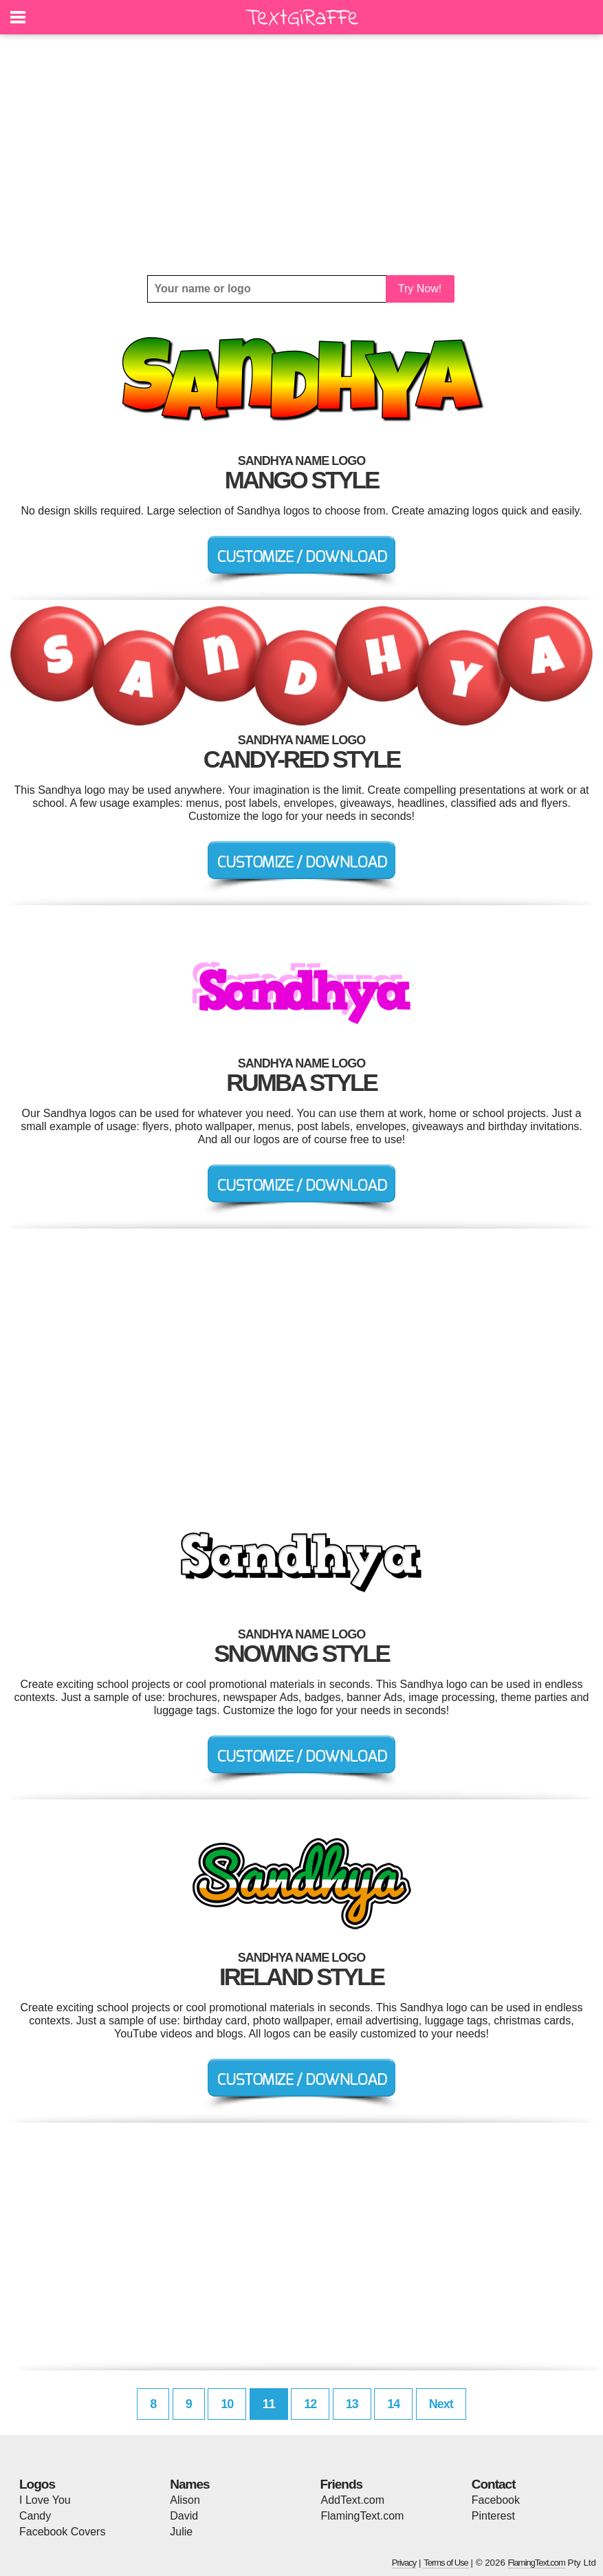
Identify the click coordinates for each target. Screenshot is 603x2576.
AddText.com (352, 2500)
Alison (185, 2500)
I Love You (45, 2500)
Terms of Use (446, 2562)
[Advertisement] (301, 154)
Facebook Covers (62, 2531)
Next (441, 2404)
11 (269, 2404)
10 (227, 2404)
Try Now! (419, 288)
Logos (37, 2484)
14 (393, 2404)
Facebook (496, 2500)
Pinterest (493, 2516)
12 (310, 2404)
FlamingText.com (362, 2516)
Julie (181, 2531)
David (184, 2516)
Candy (35, 2516)
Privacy (404, 2562)
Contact (494, 2484)
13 (352, 2404)
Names (189, 2484)
